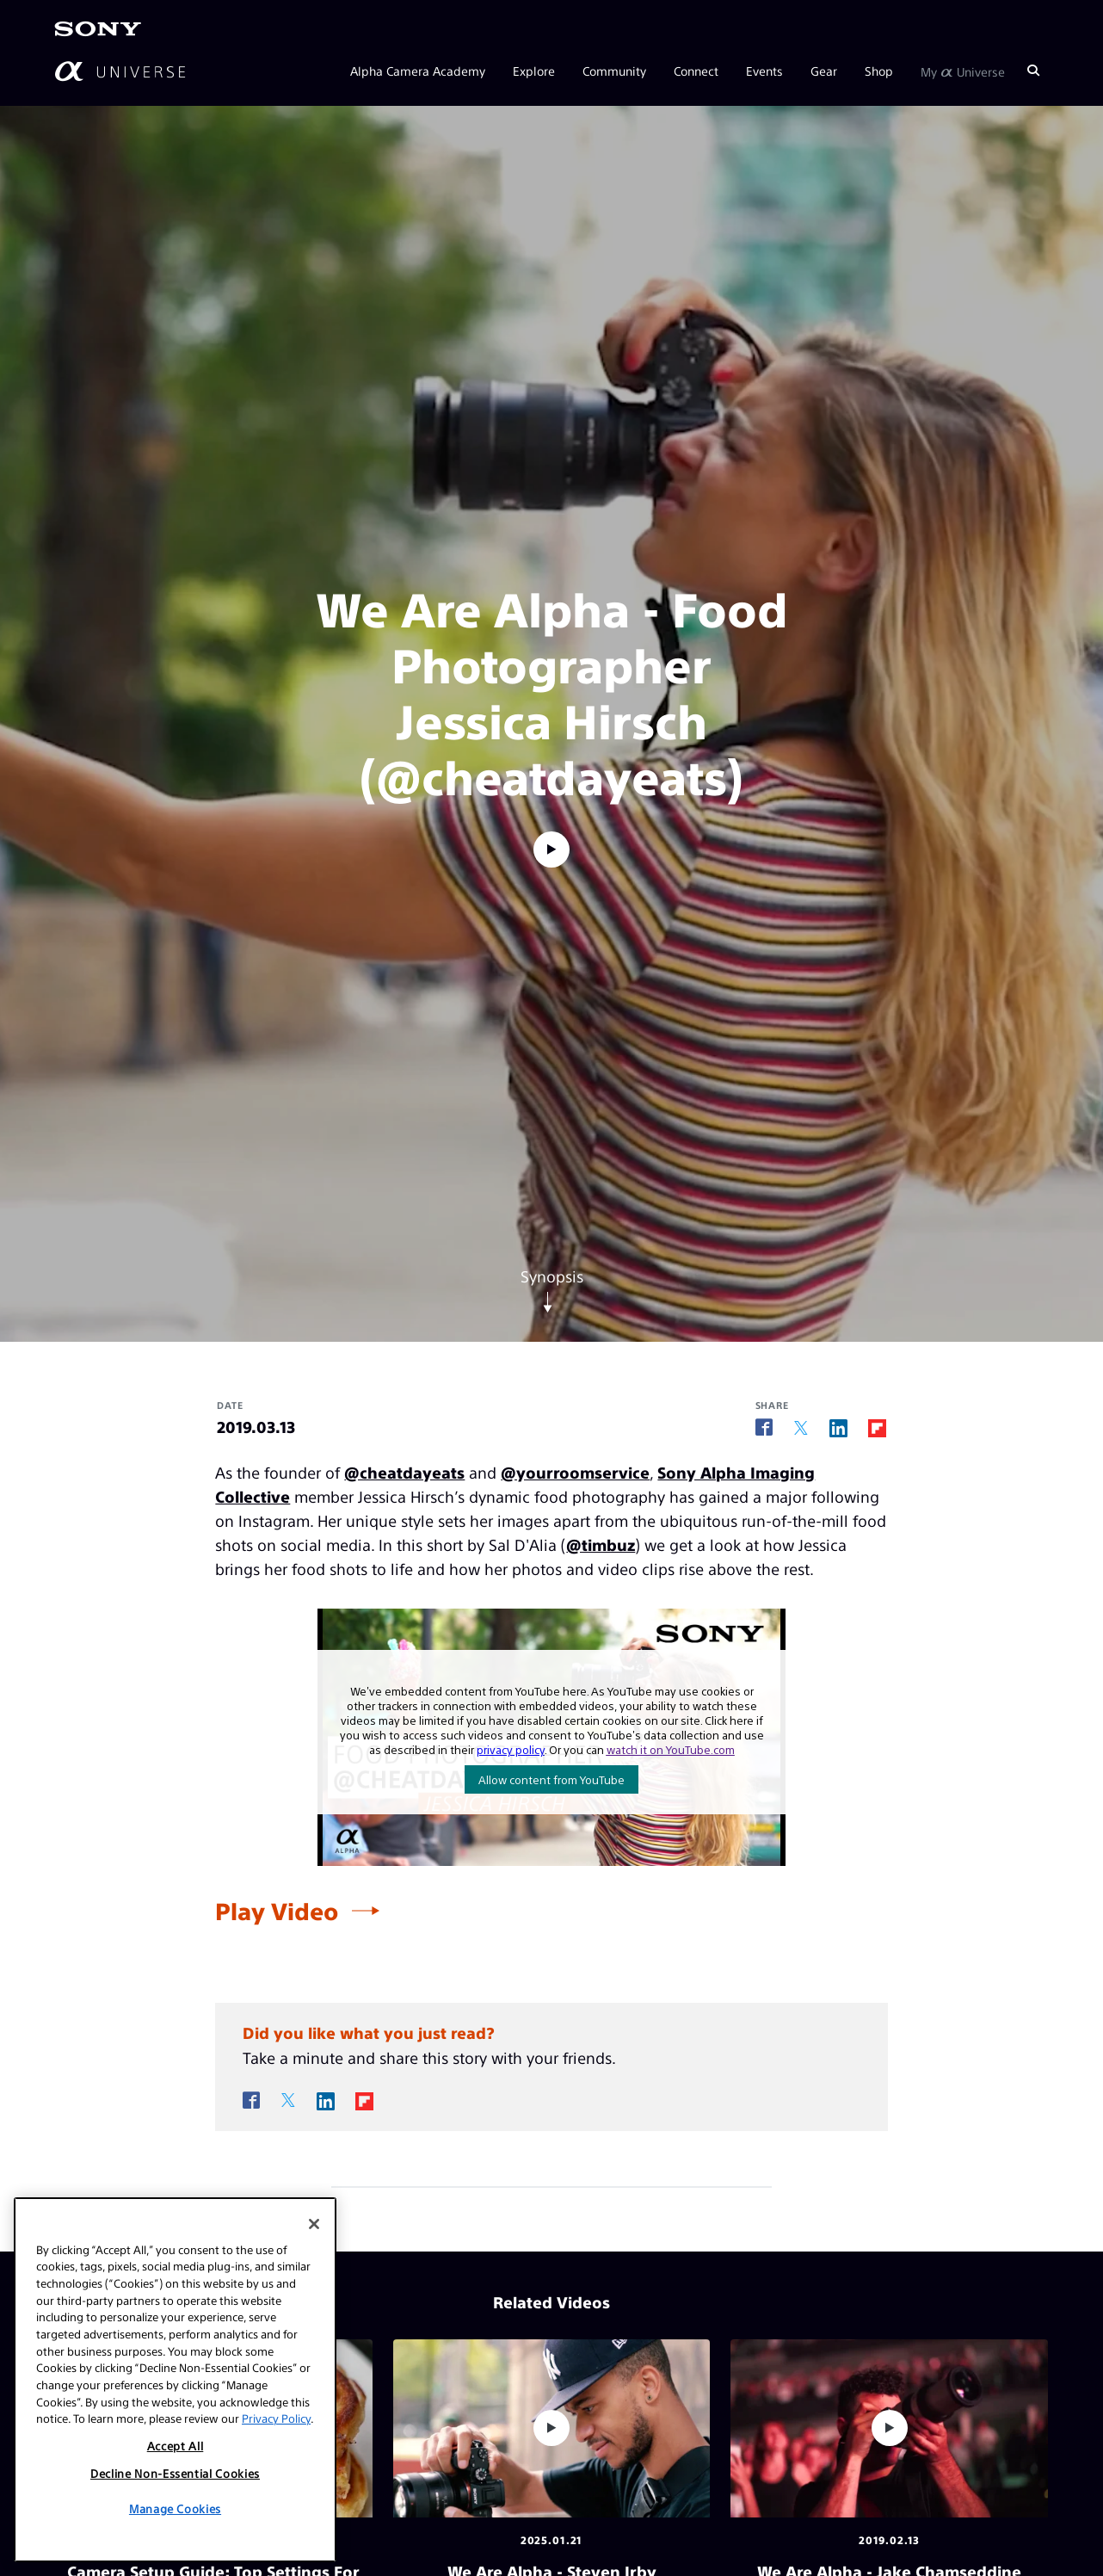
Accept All (175, 2445)
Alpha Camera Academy (417, 70)
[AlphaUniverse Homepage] (120, 71)
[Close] (314, 2224)
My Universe (963, 70)
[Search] (1033, 70)
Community (614, 70)
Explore (534, 70)
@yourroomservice (575, 1472)
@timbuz (600, 1544)
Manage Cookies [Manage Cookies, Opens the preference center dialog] (175, 2508)
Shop (879, 70)
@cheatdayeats (404, 1472)
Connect (696, 70)
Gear (823, 70)
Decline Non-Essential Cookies (175, 2473)
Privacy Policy (276, 2418)
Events (764, 70)
